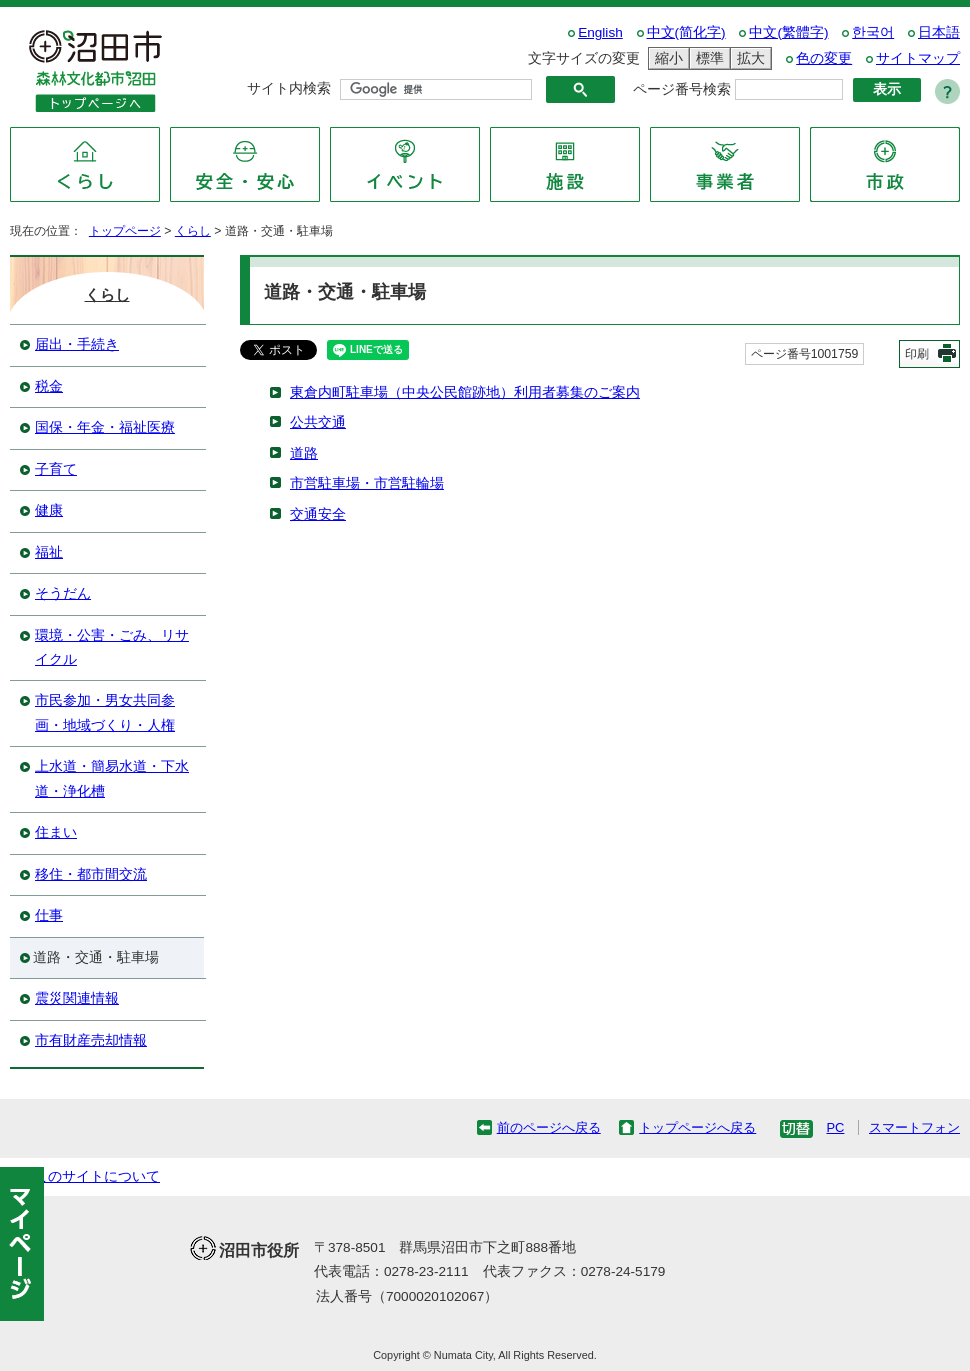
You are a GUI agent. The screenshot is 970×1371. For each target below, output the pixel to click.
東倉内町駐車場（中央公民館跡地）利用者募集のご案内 (465, 392)
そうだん (63, 593)
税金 (49, 386)
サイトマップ (918, 58)
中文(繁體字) (788, 32)
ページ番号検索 (682, 89)
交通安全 (318, 514)
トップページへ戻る (697, 1127)
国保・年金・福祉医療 (105, 427)
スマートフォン (914, 1127)
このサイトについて (97, 1176)
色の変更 (824, 58)
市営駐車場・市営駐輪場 (367, 483)
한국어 (873, 32)
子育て (56, 469)
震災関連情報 (77, 998)
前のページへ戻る (549, 1127)
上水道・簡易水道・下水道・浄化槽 (112, 778)
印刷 (917, 354)
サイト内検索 (289, 88)
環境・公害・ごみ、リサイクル (112, 647)
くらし (193, 231)
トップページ (125, 231)
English (600, 32)
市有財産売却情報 (91, 1040)
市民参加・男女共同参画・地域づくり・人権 (105, 712)
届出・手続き (77, 344)
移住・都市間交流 (91, 874)
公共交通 (318, 422)
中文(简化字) (686, 32)
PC (835, 1127)
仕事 (49, 915)
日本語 (939, 32)
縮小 (666, 58)
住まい (56, 832)
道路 (304, 453)
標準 (707, 58)
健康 (49, 510)
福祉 (49, 552)
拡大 (748, 58)
